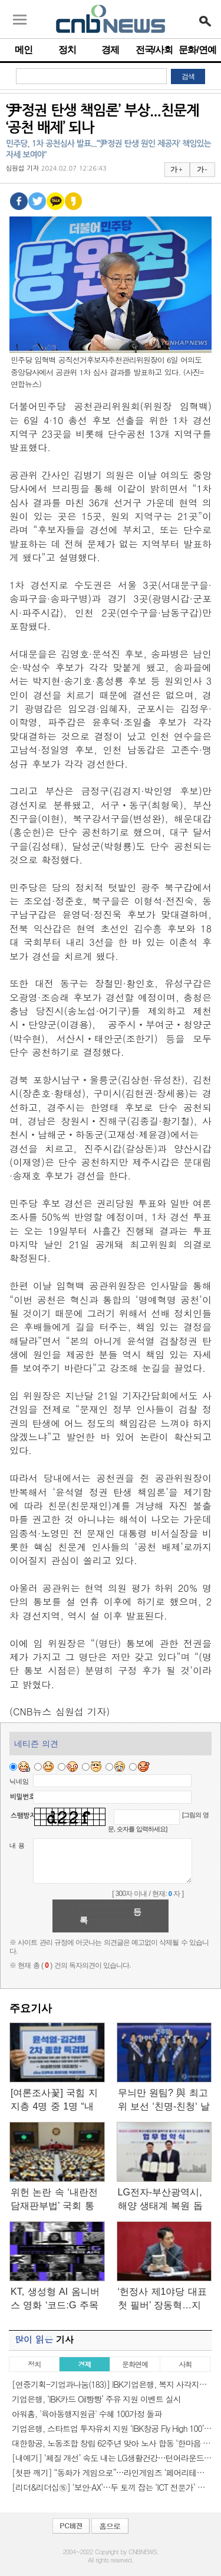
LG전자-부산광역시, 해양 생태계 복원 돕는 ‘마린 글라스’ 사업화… (162, 2199)
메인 (23, 50)
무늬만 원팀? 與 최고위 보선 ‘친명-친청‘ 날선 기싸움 (164, 2100)
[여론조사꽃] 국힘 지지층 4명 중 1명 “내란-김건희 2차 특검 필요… (54, 2100)
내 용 (17, 1845)
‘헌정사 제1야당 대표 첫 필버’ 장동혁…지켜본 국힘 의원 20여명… (162, 2299)
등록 (110, 1916)
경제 (110, 50)
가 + (176, 169)
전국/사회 (154, 50)
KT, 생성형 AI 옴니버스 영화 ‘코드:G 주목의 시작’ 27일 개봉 (55, 2299)
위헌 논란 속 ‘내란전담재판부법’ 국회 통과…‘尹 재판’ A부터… (57, 2199)
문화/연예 (197, 50)
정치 (67, 50)
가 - (202, 169)
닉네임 (19, 1781)
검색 (188, 76)
